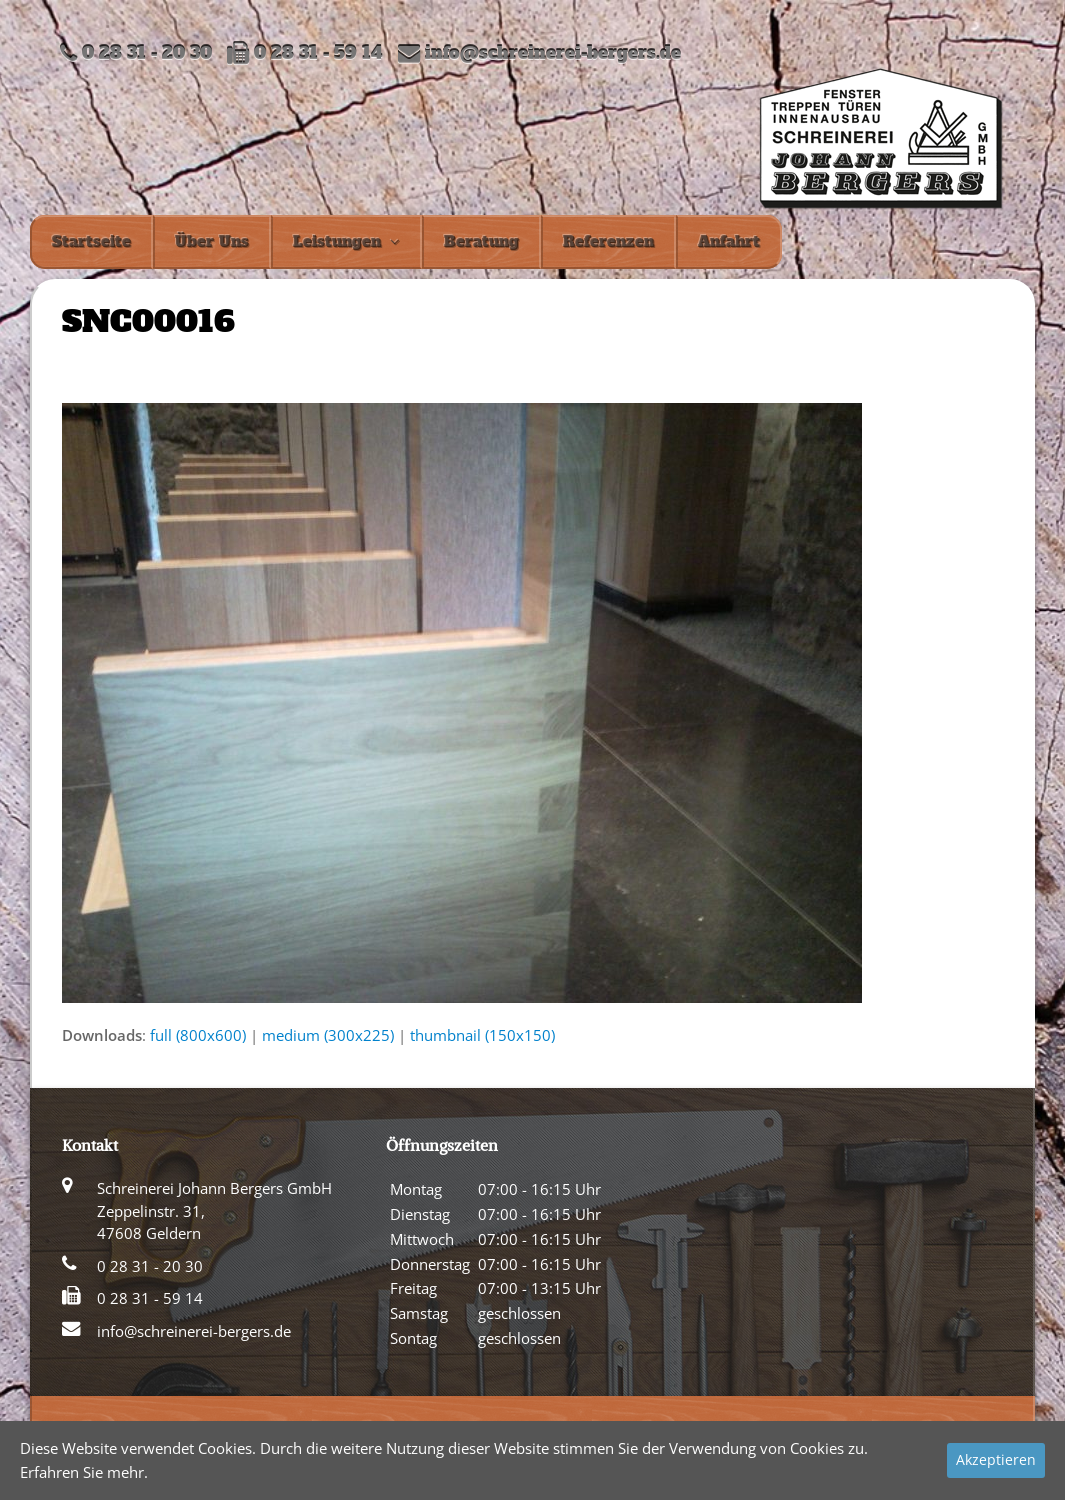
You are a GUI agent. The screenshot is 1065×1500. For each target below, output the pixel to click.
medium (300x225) (328, 1035)
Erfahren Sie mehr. (84, 1472)
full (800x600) (198, 1035)
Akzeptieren (996, 1459)
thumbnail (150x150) (482, 1035)
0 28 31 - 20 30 (150, 1266)
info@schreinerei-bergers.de (553, 53)
